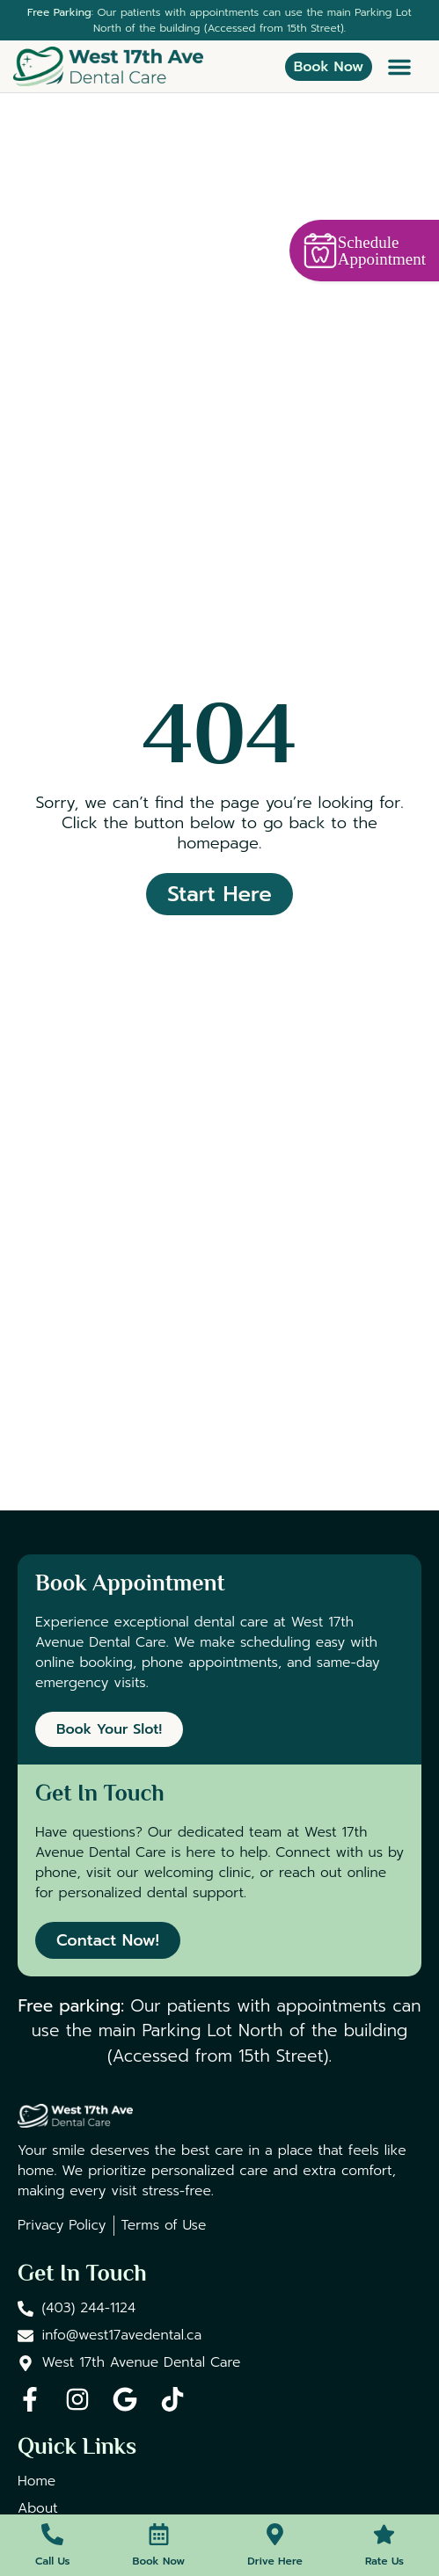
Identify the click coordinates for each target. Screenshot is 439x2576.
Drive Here (274, 2561)
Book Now (159, 2561)
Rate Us (384, 2561)
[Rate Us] (384, 2534)
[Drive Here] (275, 2534)
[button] (399, 66)
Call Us (52, 2561)
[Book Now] (159, 2534)
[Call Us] (52, 2534)
